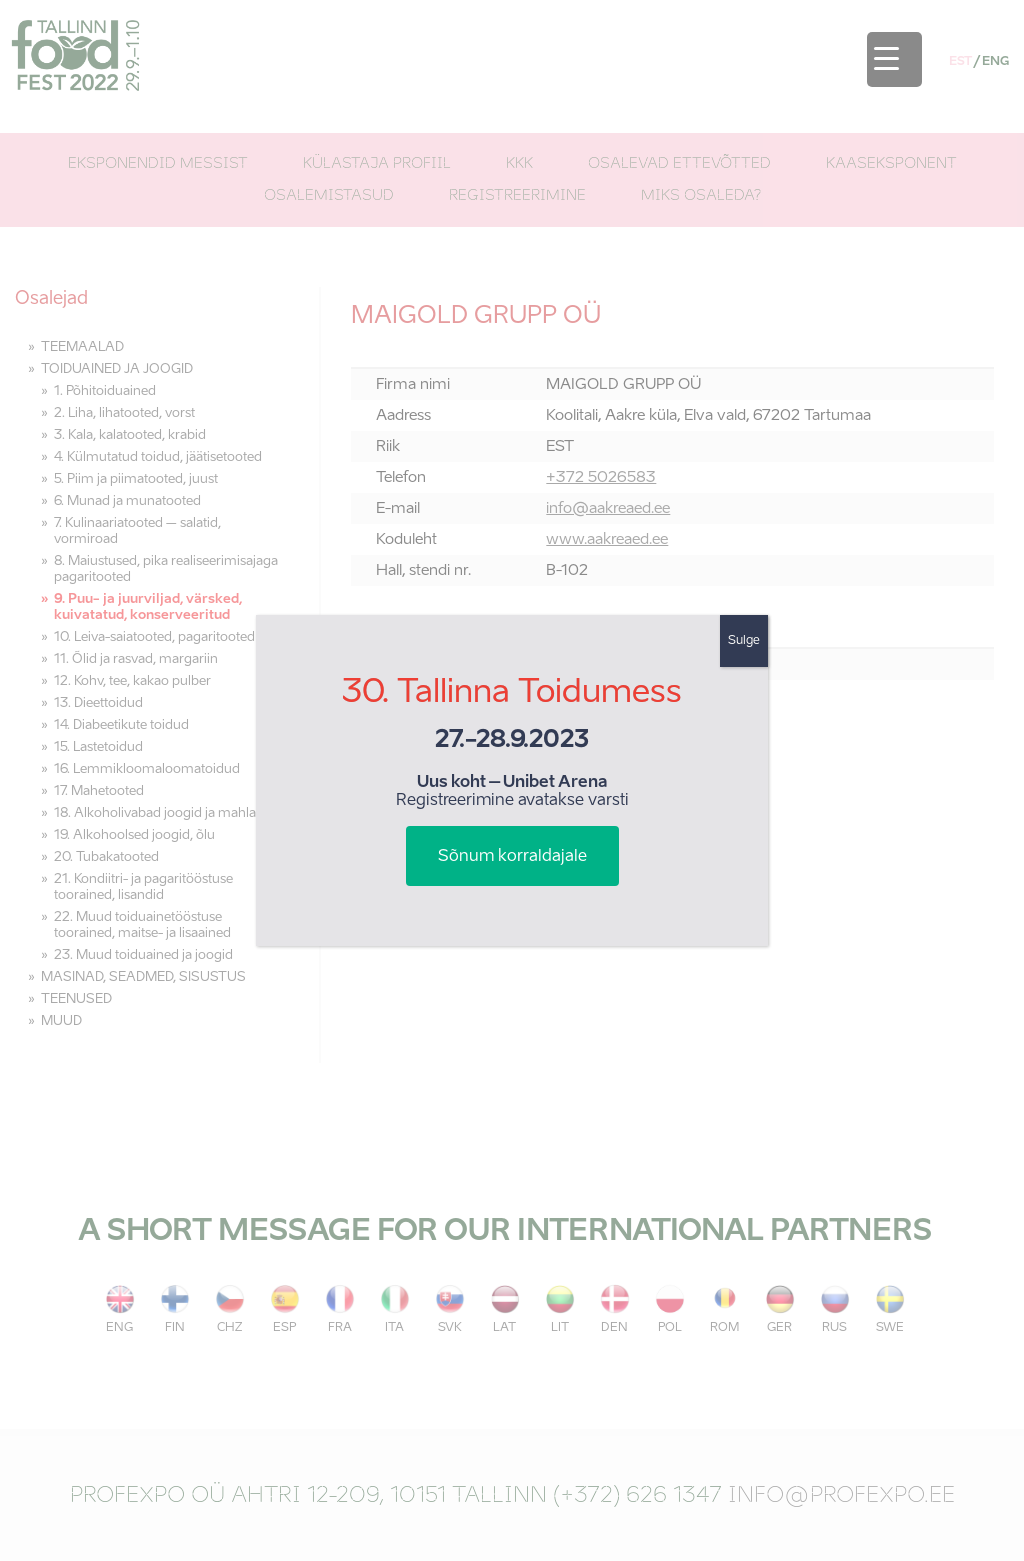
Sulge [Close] (744, 641)
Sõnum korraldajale (512, 857)
